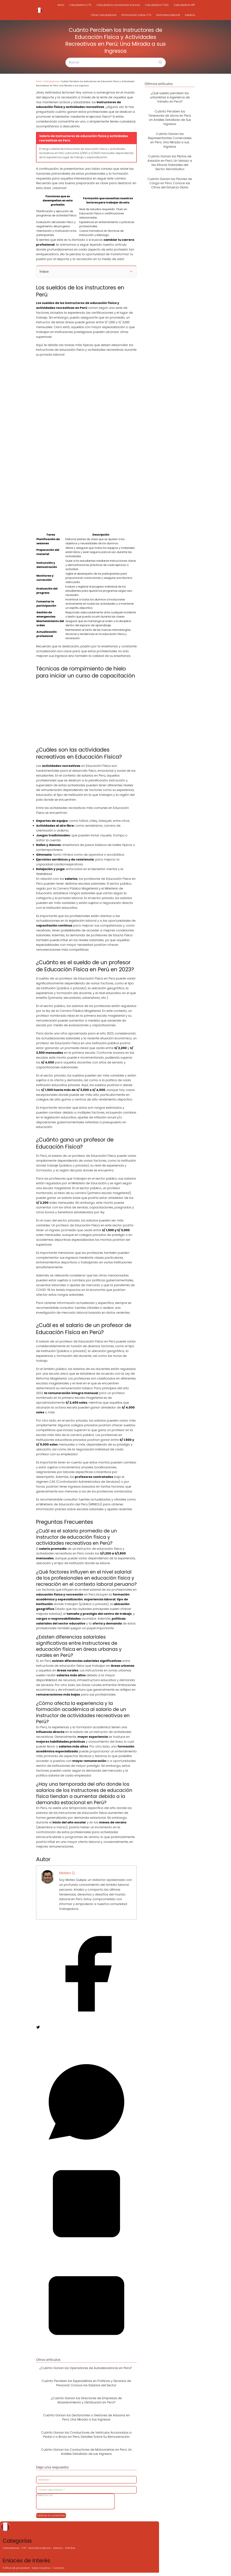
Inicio (61, 5)
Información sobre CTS (136, 15)
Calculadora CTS (80, 5)
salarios (57, 2551)
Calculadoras (11, 2551)
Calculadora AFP (184, 5)
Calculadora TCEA (157, 5)
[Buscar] (159, 61)
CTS (24, 2551)
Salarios (190, 15)
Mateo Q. (67, 1873)
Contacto (58, 2571)
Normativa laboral (168, 15)
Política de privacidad (16, 2571)
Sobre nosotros (41, 2571)
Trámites (70, 2551)
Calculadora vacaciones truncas (118, 5)
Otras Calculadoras (103, 15)
